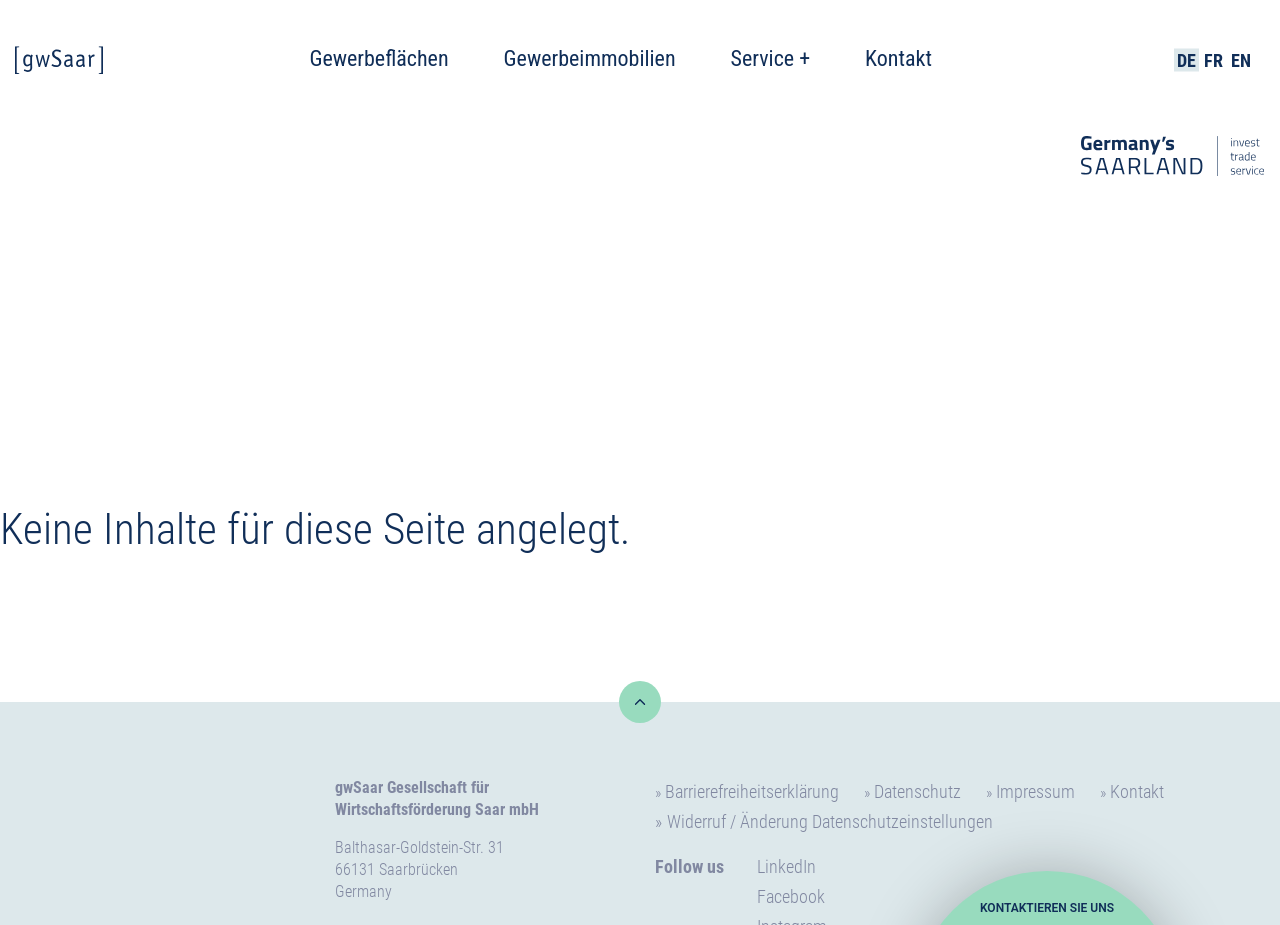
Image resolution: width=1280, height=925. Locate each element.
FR (1213, 60)
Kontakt (898, 58)
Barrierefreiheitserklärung (752, 791)
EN (1241, 60)
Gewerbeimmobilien (590, 58)
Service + (771, 58)
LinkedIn (786, 866)
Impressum (1035, 791)
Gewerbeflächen (378, 58)
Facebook (791, 896)
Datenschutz (917, 791)
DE (1186, 60)
